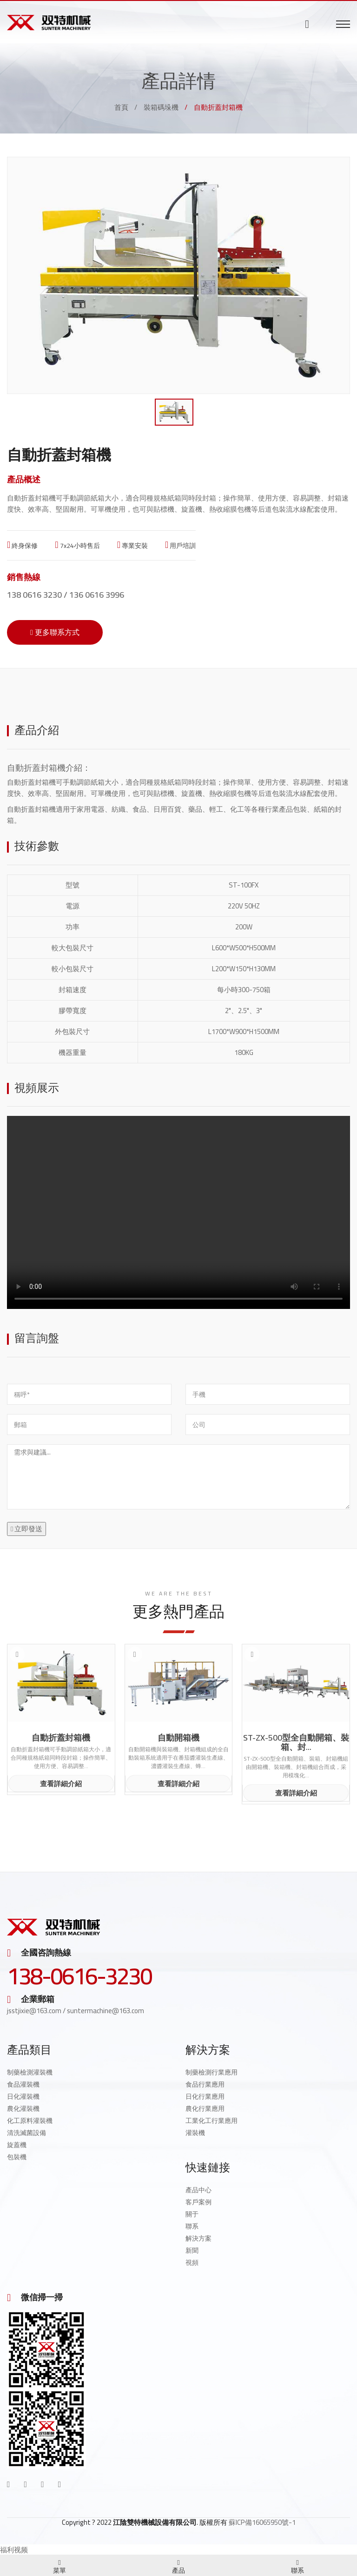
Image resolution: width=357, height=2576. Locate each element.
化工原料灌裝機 (30, 2121)
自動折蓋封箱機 (36, 767)
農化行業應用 (205, 2108)
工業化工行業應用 (211, 2121)
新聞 (191, 2250)
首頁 (121, 107)
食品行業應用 (205, 2084)
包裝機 (16, 2157)
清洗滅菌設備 (26, 2133)
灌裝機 (195, 2133)
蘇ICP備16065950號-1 (262, 2522)
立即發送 (26, 1528)
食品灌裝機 (23, 2084)
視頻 (191, 2262)
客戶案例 (198, 2202)
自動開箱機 (178, 1737)
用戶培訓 (180, 546)
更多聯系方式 (54, 632)
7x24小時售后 (77, 546)
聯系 (191, 2226)
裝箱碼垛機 (161, 107)
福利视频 (14, 2549)
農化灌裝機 (23, 2108)
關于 (191, 2214)
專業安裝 (132, 546)
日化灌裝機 (23, 2096)
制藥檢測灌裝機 (30, 2072)
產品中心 (198, 2190)
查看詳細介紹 (61, 1783)
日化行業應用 (205, 2096)
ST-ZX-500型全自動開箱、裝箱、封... (296, 1742)
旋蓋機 (16, 2145)
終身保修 (22, 546)
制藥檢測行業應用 (211, 2072)
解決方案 (198, 2238)
